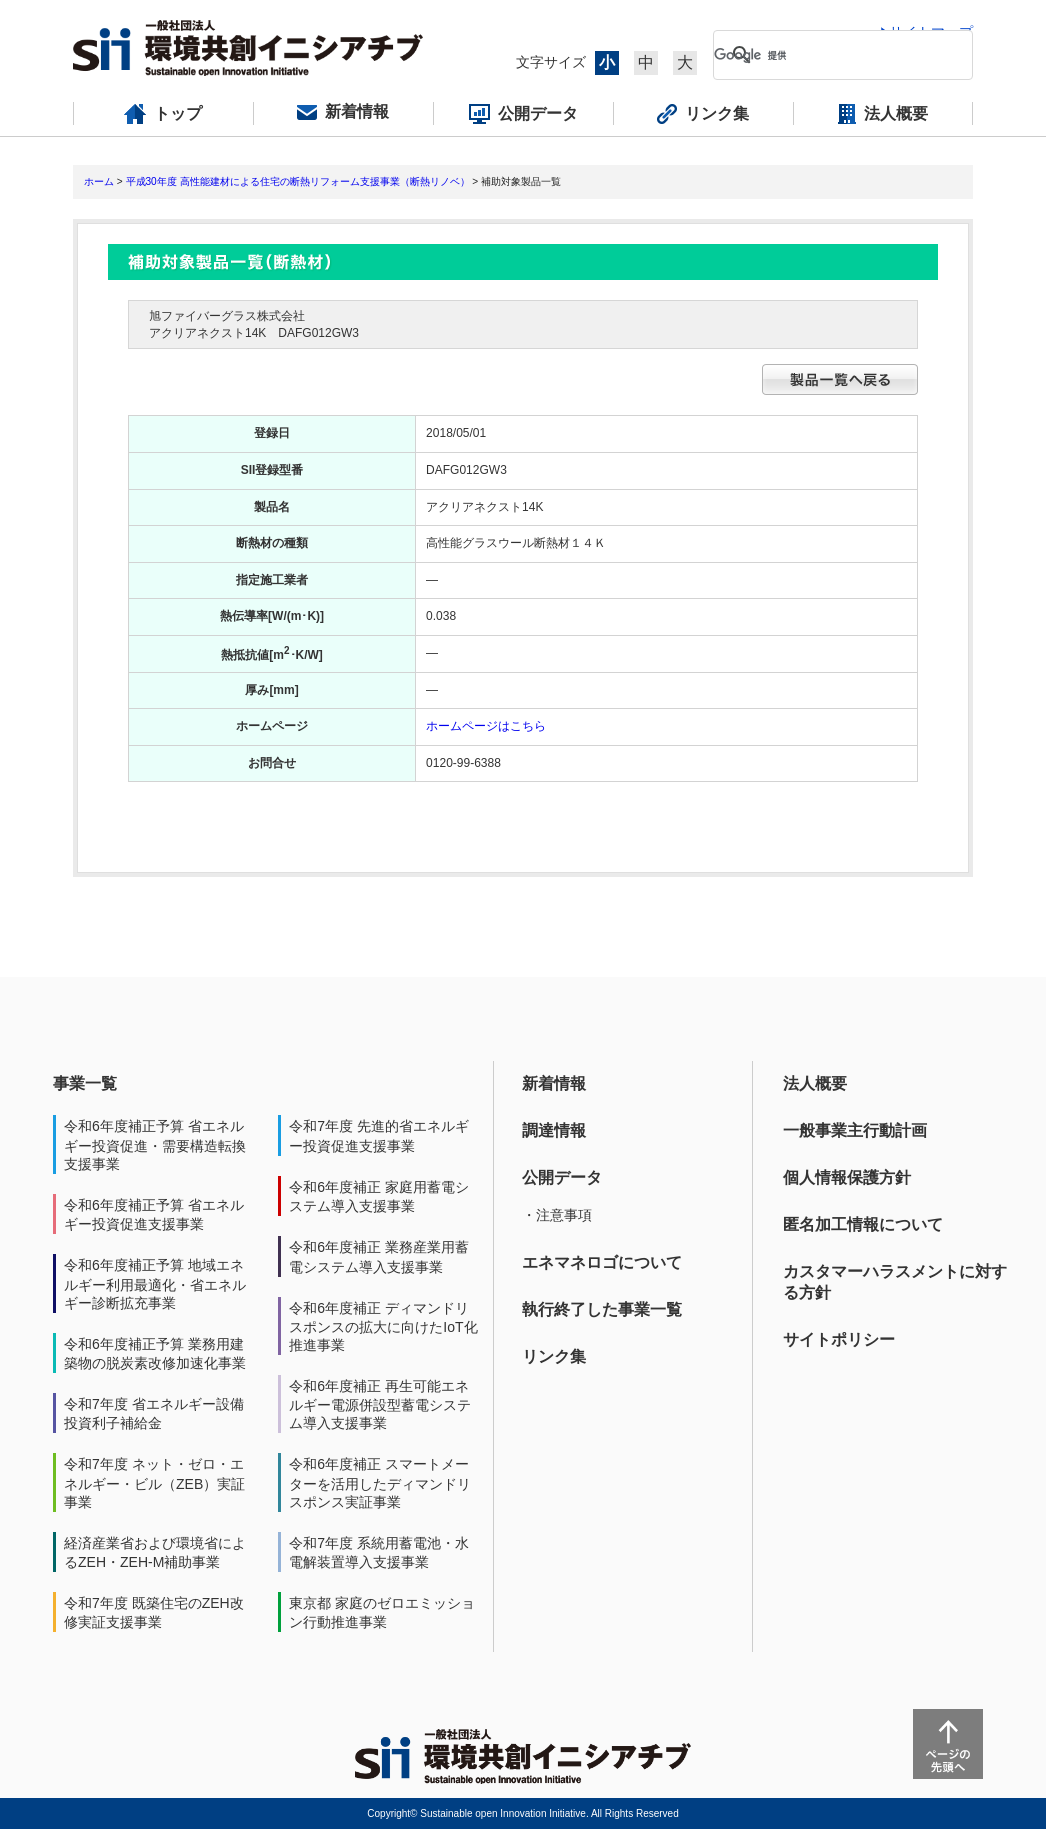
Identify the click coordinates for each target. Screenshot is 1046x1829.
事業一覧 (85, 1083)
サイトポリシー (839, 1339)
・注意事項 (557, 1215)
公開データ (562, 1177)
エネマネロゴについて (602, 1262)
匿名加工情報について (863, 1224)
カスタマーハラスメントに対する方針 (895, 1282)
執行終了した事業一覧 (602, 1309)
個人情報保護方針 (847, 1177)
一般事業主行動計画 (855, 1130)
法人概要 (815, 1083)
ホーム (99, 181)
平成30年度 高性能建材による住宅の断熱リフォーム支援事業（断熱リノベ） (298, 181)
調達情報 (554, 1130)
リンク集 (554, 1356)
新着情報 (554, 1083)
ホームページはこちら (486, 726)
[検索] (827, 55)
